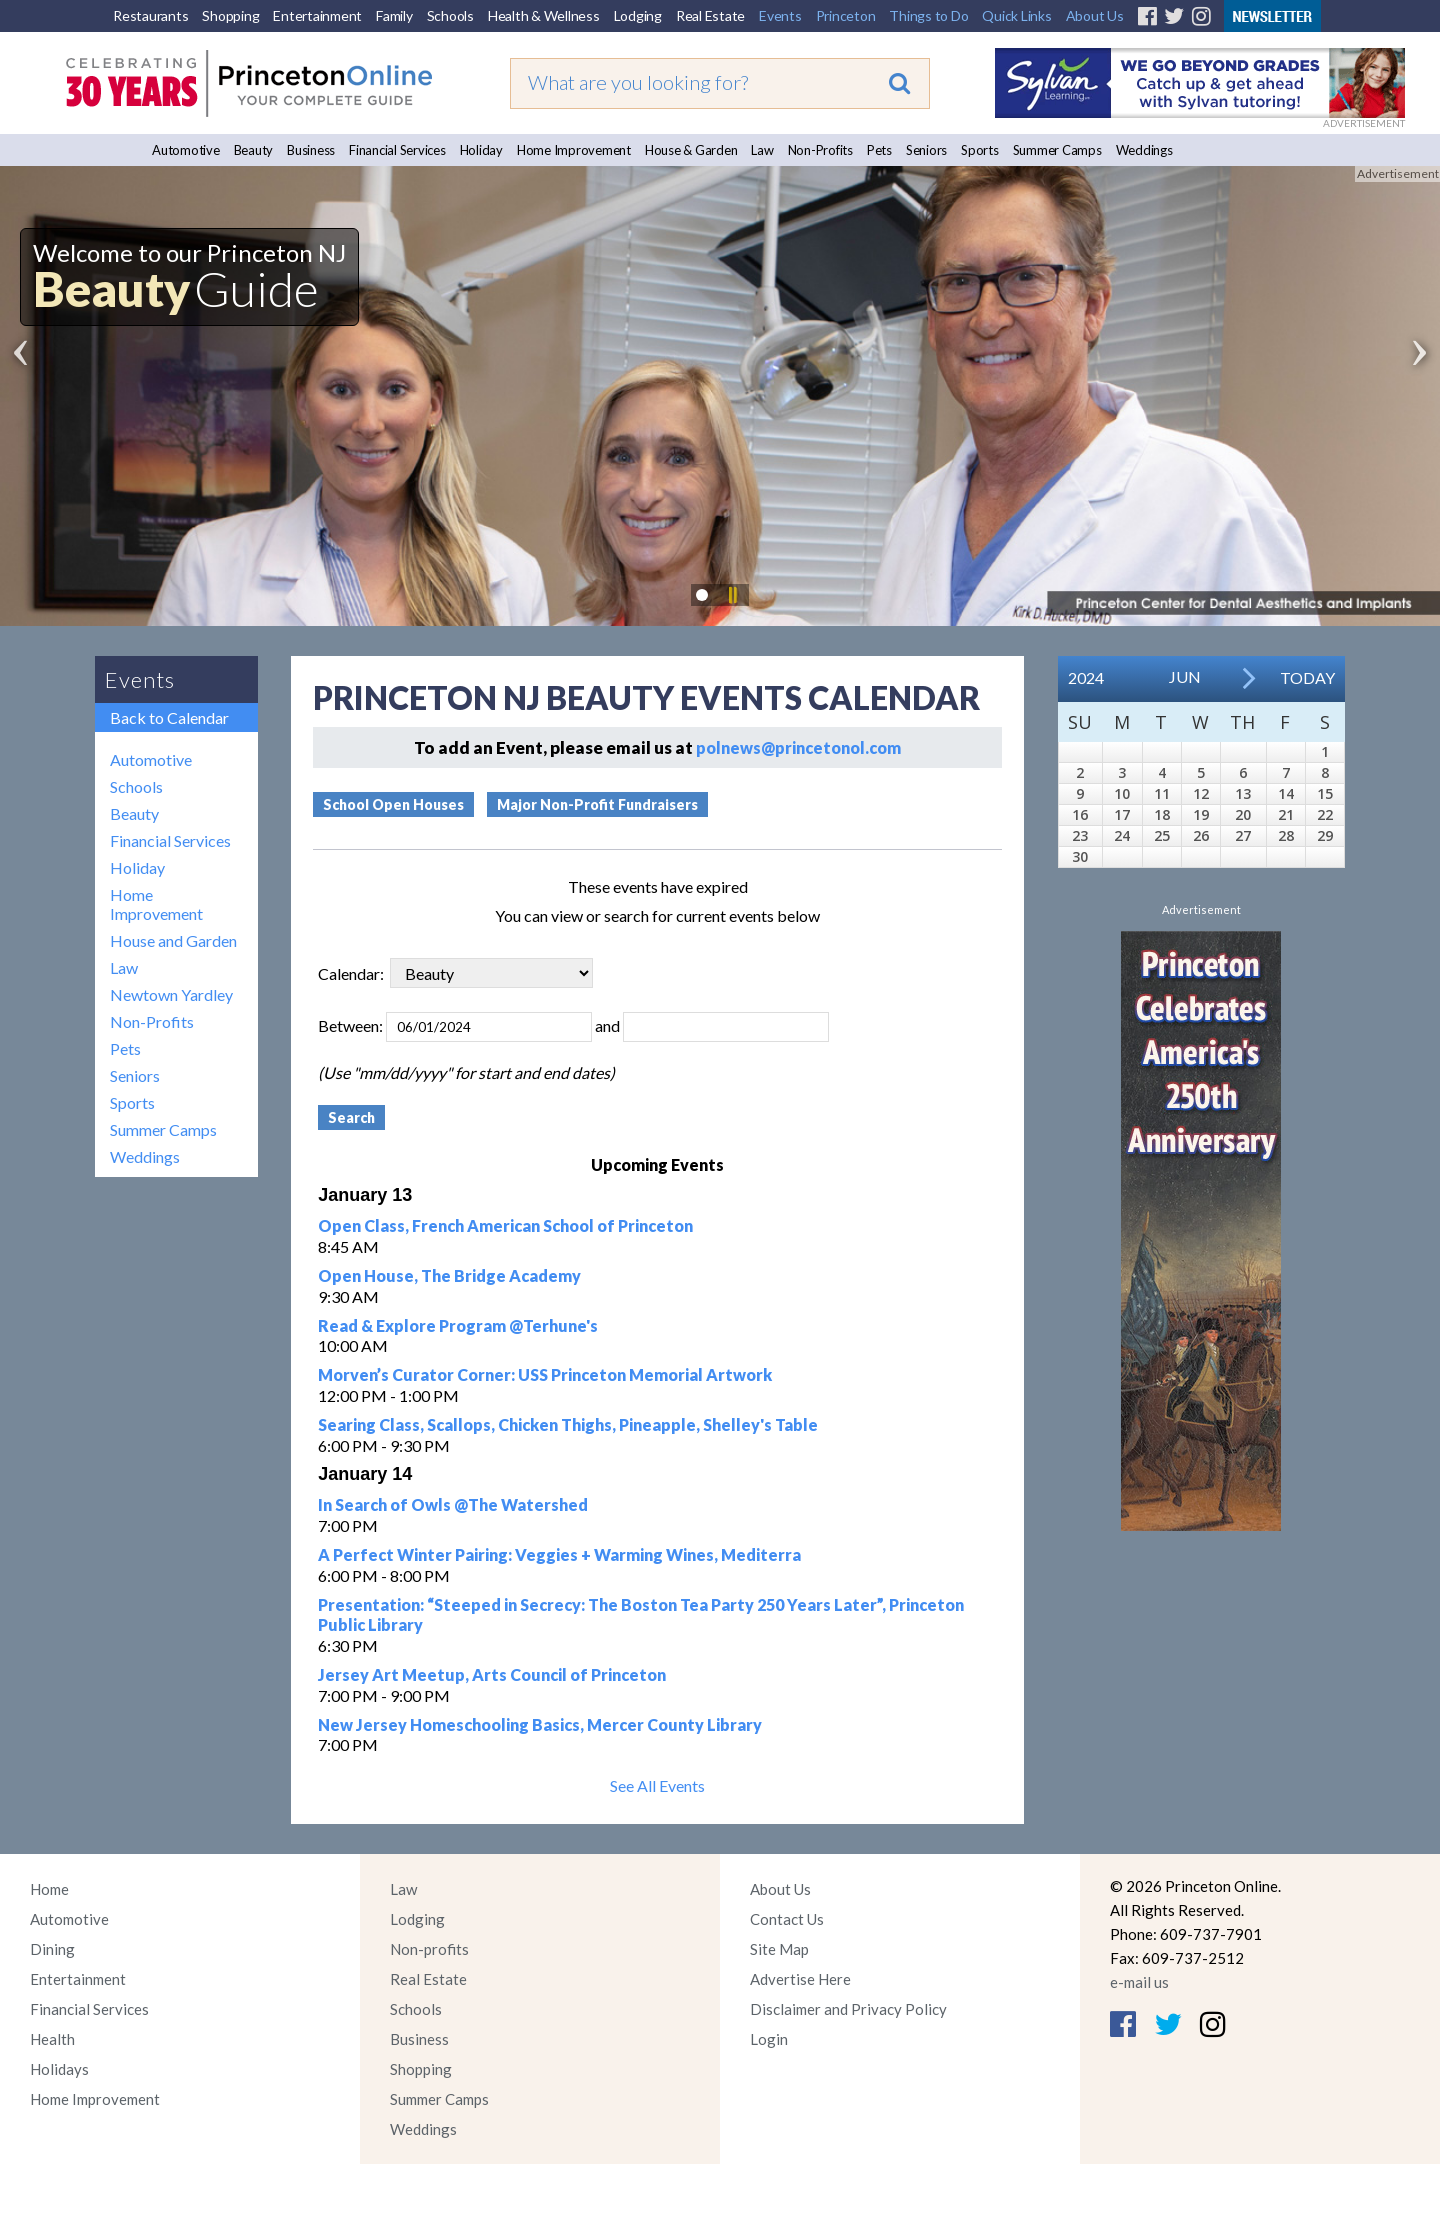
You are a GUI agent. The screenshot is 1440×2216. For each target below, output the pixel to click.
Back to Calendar (169, 717)
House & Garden (691, 150)
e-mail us (1139, 1982)
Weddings (1144, 150)
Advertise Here (800, 1979)
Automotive (186, 150)
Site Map (779, 1949)
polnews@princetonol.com (798, 747)
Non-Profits (820, 150)
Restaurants (150, 15)
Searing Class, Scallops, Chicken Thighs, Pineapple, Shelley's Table (568, 1424)
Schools (450, 15)
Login (769, 2039)
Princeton (846, 15)
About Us (1095, 15)
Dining (52, 1949)
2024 (1086, 677)
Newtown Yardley (171, 994)
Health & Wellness (544, 15)
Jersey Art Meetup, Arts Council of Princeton (492, 1674)
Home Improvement (574, 150)
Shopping (230, 15)
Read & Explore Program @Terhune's (458, 1325)
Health (52, 2039)
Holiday (481, 150)
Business (311, 150)
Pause (732, 595)
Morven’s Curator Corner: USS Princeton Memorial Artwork (545, 1374)
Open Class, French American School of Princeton (505, 1225)
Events (780, 15)
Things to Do (928, 15)
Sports (980, 150)
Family (394, 15)
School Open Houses (393, 804)
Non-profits (429, 1949)
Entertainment (317, 15)
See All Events (657, 1785)
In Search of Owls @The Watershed (453, 1504)
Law (762, 150)
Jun (1185, 676)
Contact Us (787, 1919)
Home (49, 1889)
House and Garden (173, 940)
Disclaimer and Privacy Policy (848, 2009)
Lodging (638, 15)
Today (1307, 677)
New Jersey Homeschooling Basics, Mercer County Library (540, 1724)
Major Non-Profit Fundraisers (597, 804)
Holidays (59, 2069)
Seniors (926, 150)
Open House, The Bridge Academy (449, 1275)
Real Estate (710, 15)
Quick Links (1016, 15)
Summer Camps (1057, 150)
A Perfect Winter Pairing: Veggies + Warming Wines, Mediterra (559, 1554)
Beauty (254, 150)
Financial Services (397, 150)
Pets (879, 150)
